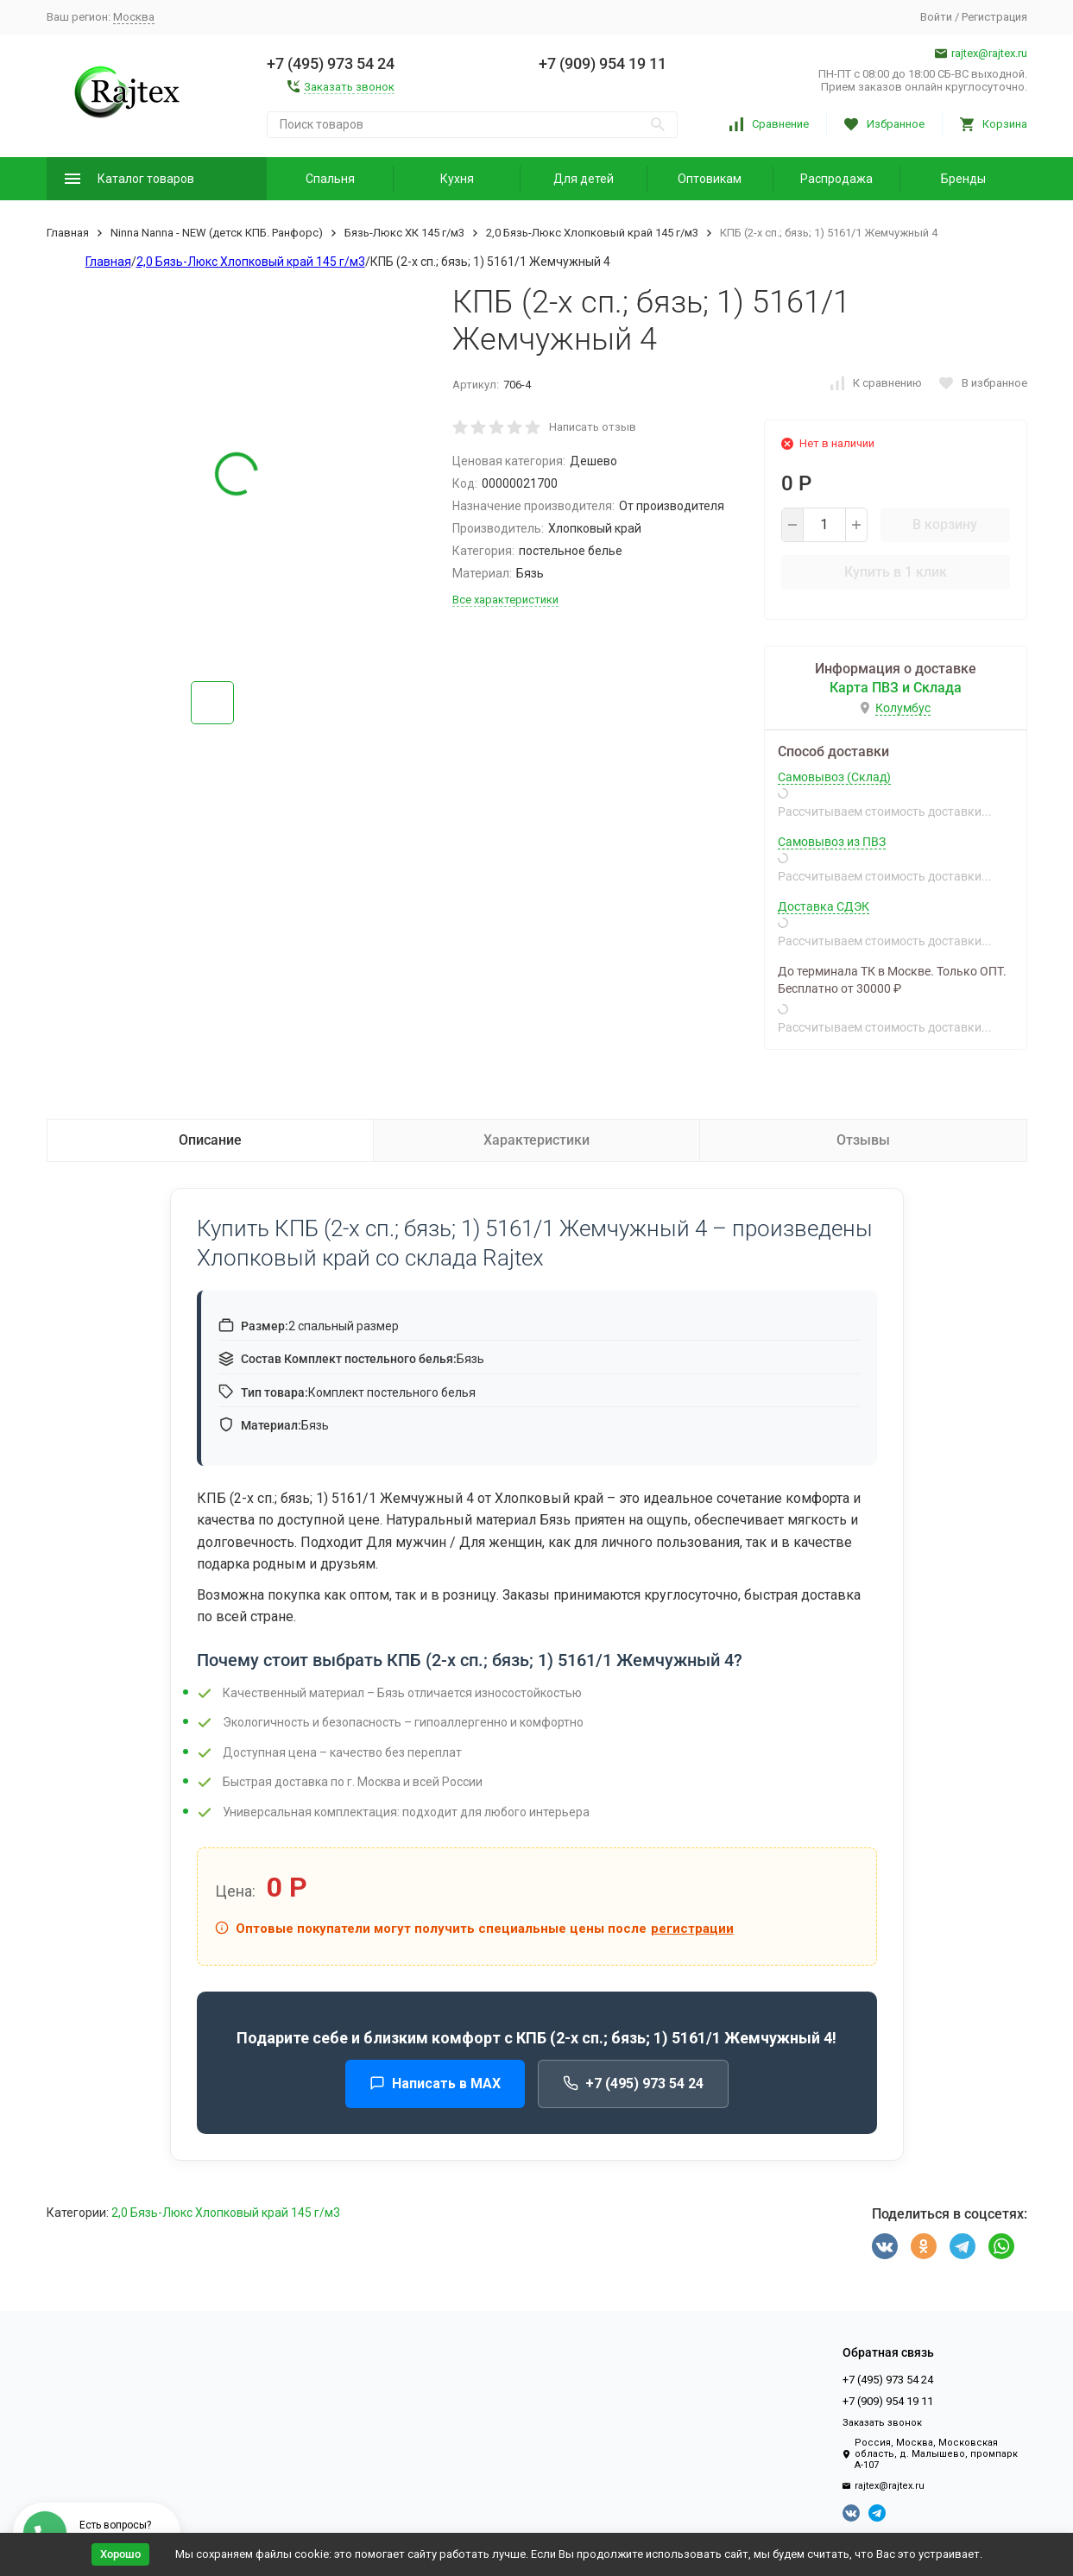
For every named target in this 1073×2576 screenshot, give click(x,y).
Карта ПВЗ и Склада (896, 687)
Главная (68, 232)
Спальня (330, 179)
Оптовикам (710, 179)
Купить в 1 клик (895, 572)
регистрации (692, 1928)
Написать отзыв (592, 426)
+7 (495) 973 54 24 (633, 2083)
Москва (134, 16)
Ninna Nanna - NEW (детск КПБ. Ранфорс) (216, 232)
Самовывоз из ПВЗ (832, 842)
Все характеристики (505, 599)
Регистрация (994, 16)
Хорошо (120, 2554)
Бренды (963, 179)
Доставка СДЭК (823, 906)
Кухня (457, 179)
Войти (936, 16)
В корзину (944, 524)
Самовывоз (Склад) (834, 777)
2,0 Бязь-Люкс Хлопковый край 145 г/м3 (592, 232)
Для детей (583, 179)
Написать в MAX (435, 2083)
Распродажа (836, 179)
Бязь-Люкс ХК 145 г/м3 (404, 232)
